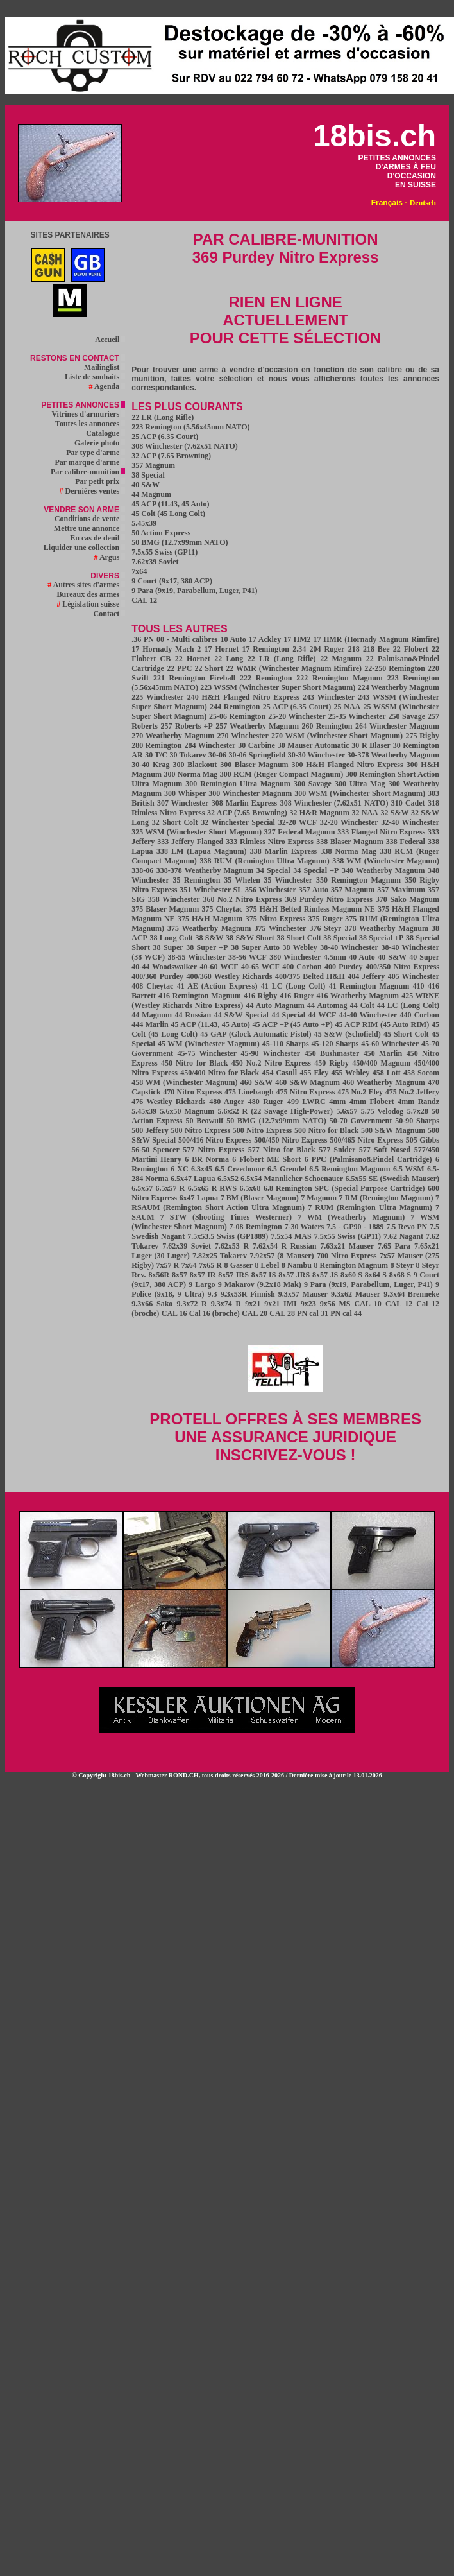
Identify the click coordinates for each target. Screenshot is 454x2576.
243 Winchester (329, 697)
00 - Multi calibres (186, 639)
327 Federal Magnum (299, 831)
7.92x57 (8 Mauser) (281, 1255)
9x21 (252, 1303)
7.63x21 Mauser (347, 1245)
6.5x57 (142, 1188)
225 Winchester (157, 697)
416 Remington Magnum (199, 995)
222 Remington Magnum (339, 677)
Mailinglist (104, 367)
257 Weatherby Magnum (257, 726)
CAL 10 (367, 1303)
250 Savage (407, 716)
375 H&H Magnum (210, 918)
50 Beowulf (205, 1120)
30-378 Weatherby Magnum (393, 754)
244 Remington (235, 706)
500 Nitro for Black (326, 1130)
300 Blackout (195, 764)
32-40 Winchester (410, 822)
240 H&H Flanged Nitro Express (243, 697)
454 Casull (279, 1072)
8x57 (179, 1274)
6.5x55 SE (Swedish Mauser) (392, 1178)
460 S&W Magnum (307, 1082)
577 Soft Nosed (384, 1149)
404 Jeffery (366, 976)
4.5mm (335, 957)
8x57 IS (263, 1274)
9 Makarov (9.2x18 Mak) (259, 1284)
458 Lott (387, 1072)
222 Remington (266, 677)
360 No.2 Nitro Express (242, 899)
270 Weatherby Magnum (172, 735)
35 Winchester (288, 880)
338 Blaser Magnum (349, 841)
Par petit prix (100, 481)
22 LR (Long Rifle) (162, 417)
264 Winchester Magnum (397, 726)
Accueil (110, 339)
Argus (110, 557)
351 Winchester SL (211, 889)
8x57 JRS (294, 1274)
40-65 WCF (260, 966)
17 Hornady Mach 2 (166, 648)
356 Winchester (270, 889)
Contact (110, 613)
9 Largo (202, 1284)
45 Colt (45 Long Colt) (168, 513)
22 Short (209, 668)
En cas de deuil (97, 537)
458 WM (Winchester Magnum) (184, 1082)
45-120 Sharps (335, 1043)
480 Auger (226, 1101)
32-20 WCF (297, 822)
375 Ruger (327, 918)
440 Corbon (419, 1014)
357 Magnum (153, 465)
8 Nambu (297, 1265)
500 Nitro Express (202, 1130)
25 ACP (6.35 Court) (164, 436)
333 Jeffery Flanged (190, 841)
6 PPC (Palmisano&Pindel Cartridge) (368, 1159)
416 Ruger (298, 995)
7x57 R (167, 1265)
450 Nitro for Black (194, 1063)
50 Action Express (160, 532)
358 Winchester (174, 899)
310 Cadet (408, 803)
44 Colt (362, 1005)
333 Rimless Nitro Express (270, 841)
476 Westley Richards (168, 1101)
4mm (337, 1101)
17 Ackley (265, 639)
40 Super (424, 957)
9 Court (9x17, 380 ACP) (171, 580)
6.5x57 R (170, 1188)
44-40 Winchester (368, 1014)
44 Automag (327, 1005)
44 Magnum (151, 494)
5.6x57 (346, 1111)
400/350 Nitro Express (402, 966)
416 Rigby (260, 995)
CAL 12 (144, 600)
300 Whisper (185, 793)
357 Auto (313, 889)
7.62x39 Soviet (154, 561)
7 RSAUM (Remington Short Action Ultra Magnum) (285, 1202)
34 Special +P (316, 870)
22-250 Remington (394, 668)
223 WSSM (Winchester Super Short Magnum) (277, 687)
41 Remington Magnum (369, 985)
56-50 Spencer (155, 1149)
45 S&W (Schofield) (347, 1034)
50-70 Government (361, 1120)
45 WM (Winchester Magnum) (209, 1043)
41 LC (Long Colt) (293, 985)
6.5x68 (250, 1188)
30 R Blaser (371, 745)
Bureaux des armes (90, 594)
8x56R (158, 1274)
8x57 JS (325, 1274)
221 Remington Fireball (194, 677)
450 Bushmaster (332, 1053)
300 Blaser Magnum (254, 764)
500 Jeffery (149, 1130)
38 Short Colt (298, 937)
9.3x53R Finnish (248, 1294)
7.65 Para (394, 1245)
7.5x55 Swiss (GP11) (164, 552)
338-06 (142, 870)
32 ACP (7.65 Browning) (171, 455)
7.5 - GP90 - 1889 (354, 1226)
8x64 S (376, 1274)
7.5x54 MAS (291, 1236)
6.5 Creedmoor (239, 1168)
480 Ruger (265, 1101)
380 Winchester (295, 957)
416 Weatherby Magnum (358, 995)
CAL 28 (282, 1313)
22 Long (228, 658)
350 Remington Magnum (358, 880)
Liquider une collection (84, 547)
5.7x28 (417, 1111)
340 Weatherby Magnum (383, 870)
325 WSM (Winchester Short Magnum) (196, 831)
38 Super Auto (255, 947)
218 (354, 648)
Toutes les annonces (90, 423)
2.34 (299, 648)
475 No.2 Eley (360, 1091)
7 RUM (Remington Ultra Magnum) (370, 1207)
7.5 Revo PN (406, 1226)
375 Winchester (281, 928)
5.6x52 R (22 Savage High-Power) (275, 1111)
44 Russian (192, 1014)
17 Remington (265, 648)
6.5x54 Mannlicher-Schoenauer (291, 1178)
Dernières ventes (93, 491)
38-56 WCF (247, 957)
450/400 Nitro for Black (219, 1072)
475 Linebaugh (249, 1091)
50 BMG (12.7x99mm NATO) (179, 542)
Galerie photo (99, 442)
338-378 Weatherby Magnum (205, 870)
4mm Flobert (371, 1101)
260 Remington (326, 726)
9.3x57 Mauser (303, 1294)
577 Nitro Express (213, 1149)
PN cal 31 (312, 1313)
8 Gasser (238, 1265)
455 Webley (350, 1072)
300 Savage (313, 783)
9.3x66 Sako (151, 1303)
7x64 (139, 571)
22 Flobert (410, 648)
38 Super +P (207, 947)
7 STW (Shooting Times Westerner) (226, 1217)
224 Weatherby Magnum (398, 687)
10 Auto (233, 639)
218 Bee (376, 648)
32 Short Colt (175, 822)
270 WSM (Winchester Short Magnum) (337, 735)
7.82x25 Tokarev (219, 1255)
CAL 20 (254, 1313)
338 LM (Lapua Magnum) (201, 851)
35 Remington (196, 880)
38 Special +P (381, 937)
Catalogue (105, 433)
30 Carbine (256, 745)
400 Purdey (343, 966)
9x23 (308, 1303)
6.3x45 (201, 1168)
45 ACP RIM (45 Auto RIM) (382, 1024)
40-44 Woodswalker (164, 966)
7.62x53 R (232, 1245)
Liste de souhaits (95, 376)
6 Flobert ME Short (266, 1159)
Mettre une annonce (89, 528)
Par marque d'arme (90, 462)
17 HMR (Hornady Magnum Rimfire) (376, 639)
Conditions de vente (90, 518)
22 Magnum (341, 658)
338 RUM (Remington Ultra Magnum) (264, 860)
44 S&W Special (241, 1014)
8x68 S (400, 1274)
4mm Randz (418, 1101)
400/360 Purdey (157, 976)
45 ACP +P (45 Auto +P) (293, 1024)
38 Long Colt (171, 937)
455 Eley (313, 1072)
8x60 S (351, 1274)
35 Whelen (242, 880)
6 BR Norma (207, 1159)
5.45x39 (143, 523)
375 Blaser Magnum (165, 908)
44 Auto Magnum (275, 1005)
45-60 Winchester (390, 1043)
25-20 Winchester (297, 716)
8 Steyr (402, 1265)
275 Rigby (422, 735)
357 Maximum (401, 889)
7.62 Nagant (403, 1236)
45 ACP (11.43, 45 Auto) (170, 503)
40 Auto (362, 957)
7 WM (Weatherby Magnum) (351, 1217)
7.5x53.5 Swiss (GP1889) (227, 1236)
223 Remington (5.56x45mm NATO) (190, 426)
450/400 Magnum (381, 1063)
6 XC (179, 1168)
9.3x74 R (226, 1303)
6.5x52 (228, 1178)
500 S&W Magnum (393, 1130)
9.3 (212, 1294)
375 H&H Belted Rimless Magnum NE (310, 908)
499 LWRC (306, 1101)
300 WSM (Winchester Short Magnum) (359, 793)
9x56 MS (335, 1303)
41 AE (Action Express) (217, 985)
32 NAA (364, 812)
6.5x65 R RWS (212, 1188)
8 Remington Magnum (351, 1265)
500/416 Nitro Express (214, 1140)
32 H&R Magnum (319, 812)
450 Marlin (383, 1053)
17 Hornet (222, 648)
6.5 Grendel (287, 1168)
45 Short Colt (406, 1034)
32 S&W (394, 812)
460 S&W (256, 1082)
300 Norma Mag (190, 774)
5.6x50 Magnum (187, 1111)
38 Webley (300, 947)
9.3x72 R (191, 1303)
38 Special (148, 475)
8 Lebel (267, 1265)
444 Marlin (149, 1024)
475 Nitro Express (305, 1091)
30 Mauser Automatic (313, 745)
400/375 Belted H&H (310, 976)
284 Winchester (209, 745)
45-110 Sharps (285, 1043)
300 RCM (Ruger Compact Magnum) (282, 774)
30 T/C (156, 754)
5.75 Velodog (382, 1111)
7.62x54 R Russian (284, 1245)
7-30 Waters (304, 1226)
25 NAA (346, 706)
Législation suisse (90, 604)
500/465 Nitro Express (366, 1140)
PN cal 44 (346, 1313)
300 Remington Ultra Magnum (237, 783)
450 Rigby (331, 1063)
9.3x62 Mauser (355, 1294)
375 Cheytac (221, 908)
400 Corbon (301, 966)
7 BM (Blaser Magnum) (260, 1197)
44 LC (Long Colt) (408, 1005)
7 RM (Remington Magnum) (386, 1197)
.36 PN (142, 639)
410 (419, 985)
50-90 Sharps (417, 1120)
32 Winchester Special (238, 822)
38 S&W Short (250, 937)
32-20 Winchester (349, 822)
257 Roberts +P (187, 726)
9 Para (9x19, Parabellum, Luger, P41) (194, 590)
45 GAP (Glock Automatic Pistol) (255, 1034)
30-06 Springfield (257, 754)
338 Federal (405, 841)
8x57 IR (203, 1274)
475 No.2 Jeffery (412, 1091)
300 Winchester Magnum (250, 793)
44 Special (288, 1014)
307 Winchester (182, 803)
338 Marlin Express (283, 851)
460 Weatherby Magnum (383, 1082)
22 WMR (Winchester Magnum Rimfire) (294, 668)
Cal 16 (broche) (214, 1313)
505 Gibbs (422, 1140)
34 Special (273, 870)
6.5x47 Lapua (193, 1178)
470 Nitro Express (192, 1091)
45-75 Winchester (207, 1053)
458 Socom (421, 1072)
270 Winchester (243, 735)
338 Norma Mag (348, 851)
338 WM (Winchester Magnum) (385, 860)
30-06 (217, 754)
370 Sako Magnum (407, 899)
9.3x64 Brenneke (411, 1294)
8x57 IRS (233, 1274)
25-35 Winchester (357, 716)
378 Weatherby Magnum (386, 928)
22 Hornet (192, 658)
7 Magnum (319, 1197)
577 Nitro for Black (281, 1149)
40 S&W (145, 484)
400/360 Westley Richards (229, 976)
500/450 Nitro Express (290, 1140)
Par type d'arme (95, 452)
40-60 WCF (219, 966)
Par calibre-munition (88, 471)
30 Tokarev (188, 754)
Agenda (107, 386)
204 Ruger (327, 648)
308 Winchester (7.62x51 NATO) (184, 446)
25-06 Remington (237, 716)
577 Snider (337, 1149)
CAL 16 (174, 1313)
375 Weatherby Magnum (209, 928)
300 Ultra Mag (360, 783)
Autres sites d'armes (86, 584)
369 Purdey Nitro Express (329, 899)
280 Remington (156, 745)
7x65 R (210, 1265)
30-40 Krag (150, 764)
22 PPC (179, 668)
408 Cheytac (152, 985)
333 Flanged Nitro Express (381, 831)
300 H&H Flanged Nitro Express (347, 764)
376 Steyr (325, 928)
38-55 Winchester (196, 957)
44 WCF (322, 1014)
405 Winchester (413, 976)
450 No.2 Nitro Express (271, 1063)
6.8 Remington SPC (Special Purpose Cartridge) (344, 1188)
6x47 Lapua (199, 1197)
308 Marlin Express (245, 803)
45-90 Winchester (270, 1053)
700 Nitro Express (347, 1255)
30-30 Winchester (316, 754)
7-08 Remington (256, 1226)
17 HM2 (296, 639)
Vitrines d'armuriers (88, 414)
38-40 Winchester (349, 947)
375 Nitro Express (276, 918)
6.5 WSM (409, 1168)
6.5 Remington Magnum (349, 1168)
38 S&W (209, 937)
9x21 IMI (280, 1303)
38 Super (168, 947)
